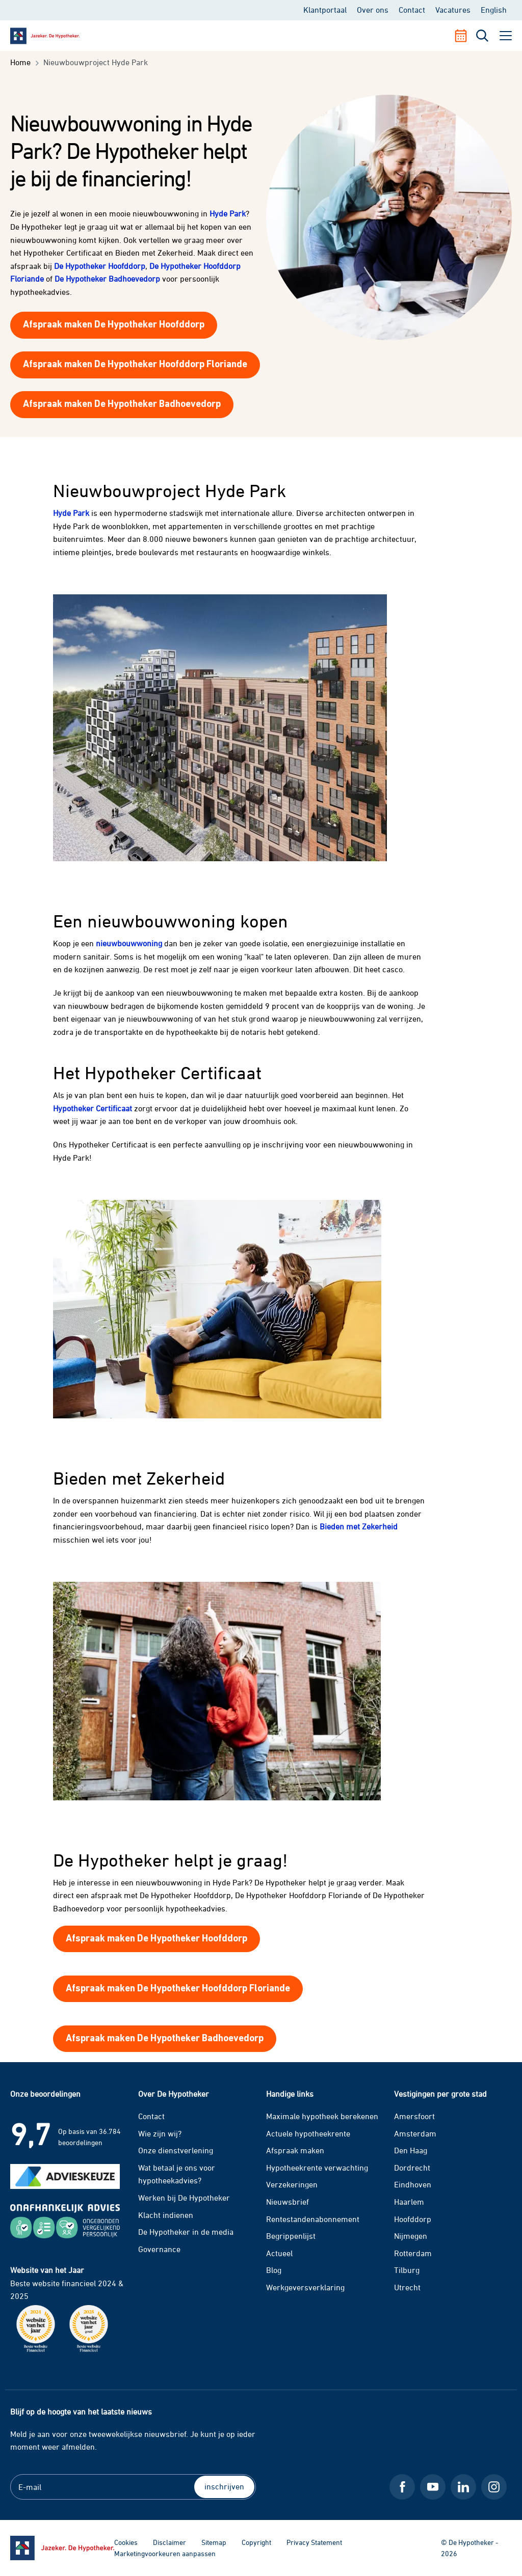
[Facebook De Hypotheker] (402, 2487)
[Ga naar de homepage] (62, 2548)
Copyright (256, 2542)
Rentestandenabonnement (312, 2219)
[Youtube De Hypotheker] (433, 2487)
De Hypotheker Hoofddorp (99, 265)
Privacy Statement (314, 2542)
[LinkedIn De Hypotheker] (463, 2487)
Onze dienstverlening (175, 2150)
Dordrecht (412, 2167)
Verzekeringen (292, 2184)
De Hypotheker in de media (185, 2231)
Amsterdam (415, 2133)
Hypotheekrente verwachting (317, 2167)
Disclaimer (169, 2542)
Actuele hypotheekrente (308, 2133)
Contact (412, 9)
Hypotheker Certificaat (92, 1108)
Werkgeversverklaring (305, 2287)
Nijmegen (410, 2235)
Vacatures (453, 9)
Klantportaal (325, 9)
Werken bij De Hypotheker (184, 2197)
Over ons (372, 9)
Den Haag (410, 2150)
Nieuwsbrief (287, 2201)
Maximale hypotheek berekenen (322, 2116)
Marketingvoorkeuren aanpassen (165, 2553)
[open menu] (505, 35)
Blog (273, 2269)
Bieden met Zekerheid (359, 1526)
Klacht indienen (165, 2214)
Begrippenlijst (291, 2235)
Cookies (126, 2542)
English (494, 9)
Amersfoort (414, 2116)
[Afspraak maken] (464, 35)
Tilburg (407, 2269)
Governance (159, 2249)
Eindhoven (412, 2184)
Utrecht (407, 2287)
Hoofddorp (412, 2219)
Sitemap (213, 2542)
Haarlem (409, 2201)
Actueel (279, 2253)
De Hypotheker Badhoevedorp (107, 278)
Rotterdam (413, 2253)
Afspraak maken (295, 2150)
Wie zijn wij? (159, 2133)
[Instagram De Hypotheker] (494, 2487)
